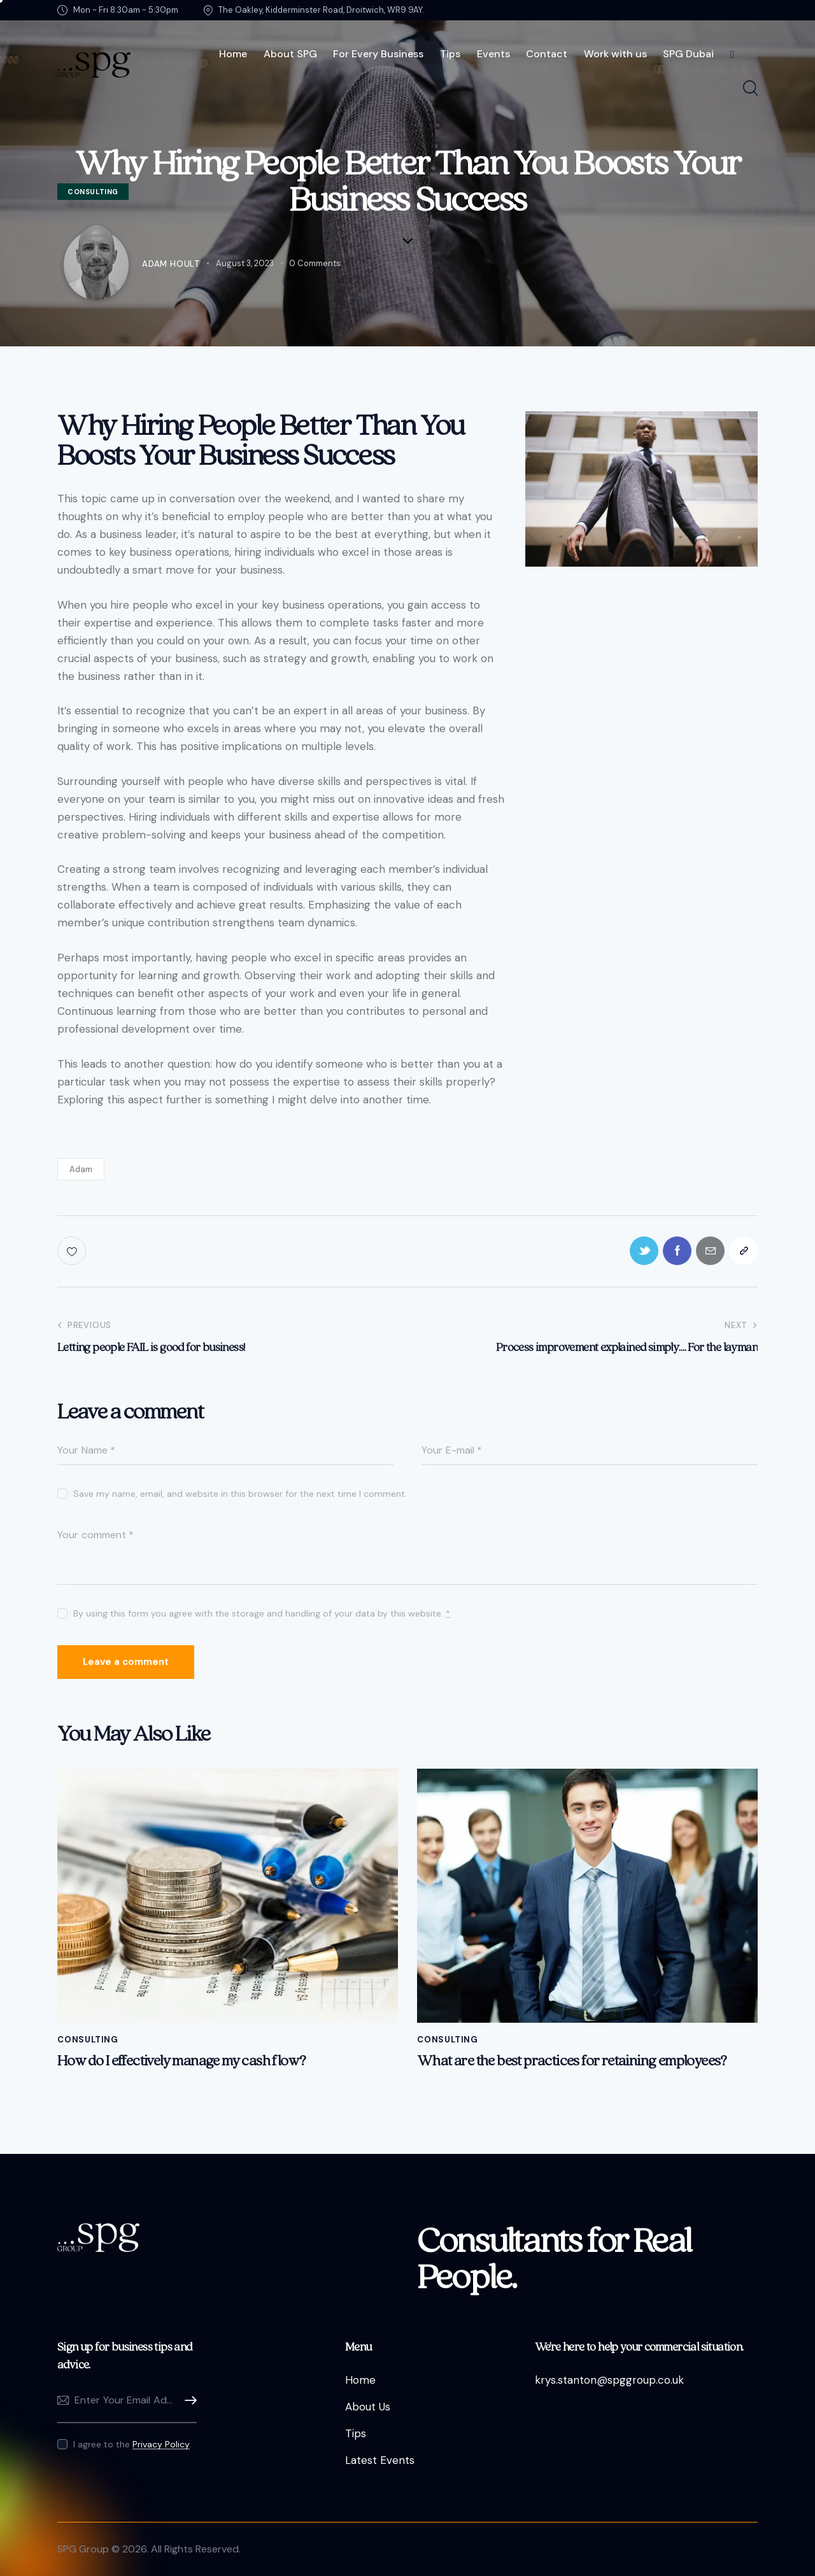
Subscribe (187, 2400)
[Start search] (750, 89)
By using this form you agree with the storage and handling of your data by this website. (261, 1613)
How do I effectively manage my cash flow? (181, 2061)
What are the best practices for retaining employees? (572, 2061)
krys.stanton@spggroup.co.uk (609, 2380)
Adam (80, 1169)
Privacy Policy (161, 2444)
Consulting (87, 2039)
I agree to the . (132, 2444)
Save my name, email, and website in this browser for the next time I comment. (240, 1493)
